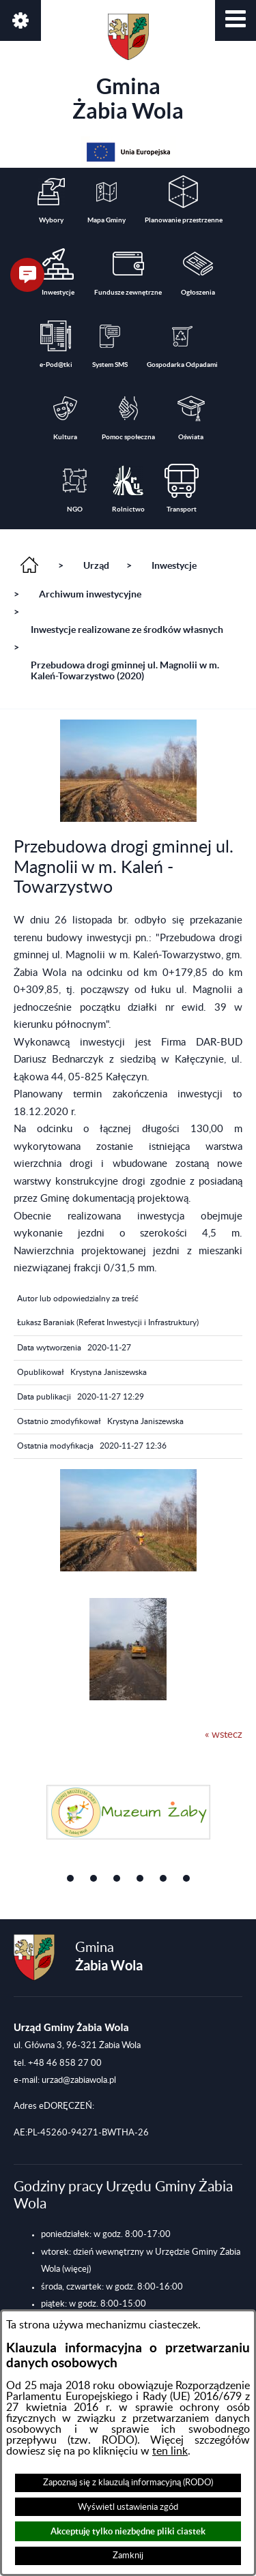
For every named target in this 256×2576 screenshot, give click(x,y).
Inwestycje (174, 565)
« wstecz (223, 1735)
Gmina (128, 68)
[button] (235, 20)
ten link (170, 2451)
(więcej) (76, 2269)
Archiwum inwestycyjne (90, 594)
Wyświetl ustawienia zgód (128, 2507)
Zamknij (128, 2555)
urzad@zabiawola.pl (79, 2080)
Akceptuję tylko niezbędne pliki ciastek (128, 2531)
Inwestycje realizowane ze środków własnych (127, 629)
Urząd (96, 565)
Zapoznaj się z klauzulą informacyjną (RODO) (128, 2482)
